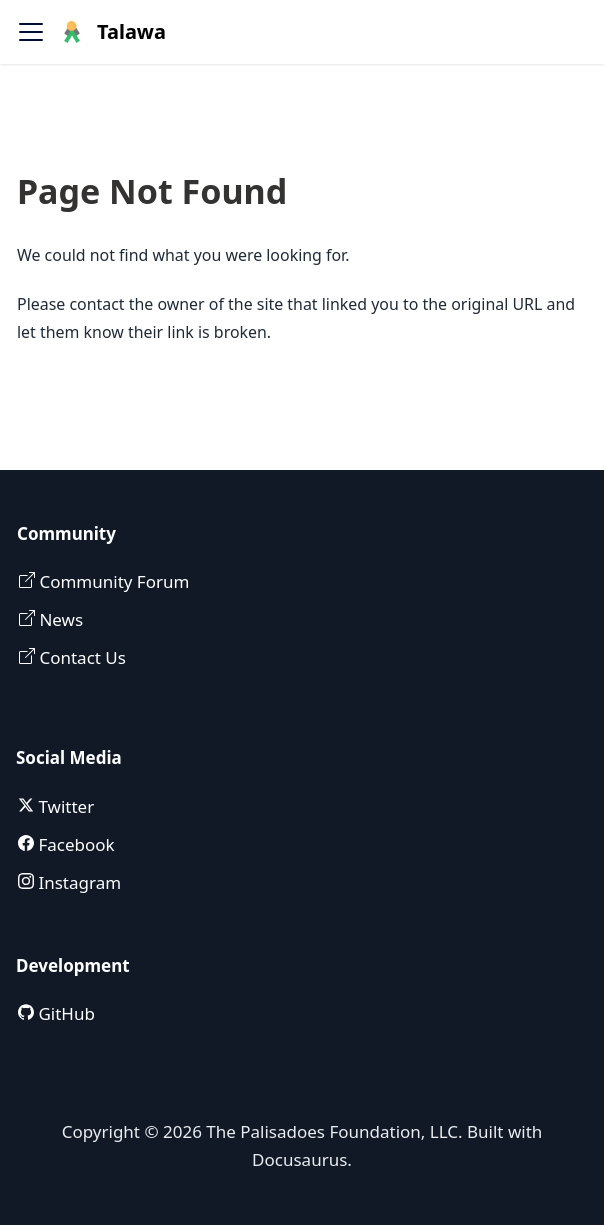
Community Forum (112, 581)
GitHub (64, 1013)
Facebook (74, 844)
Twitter (64, 806)
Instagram (77, 882)
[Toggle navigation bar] (31, 32)
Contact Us (80, 657)
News (59, 619)
